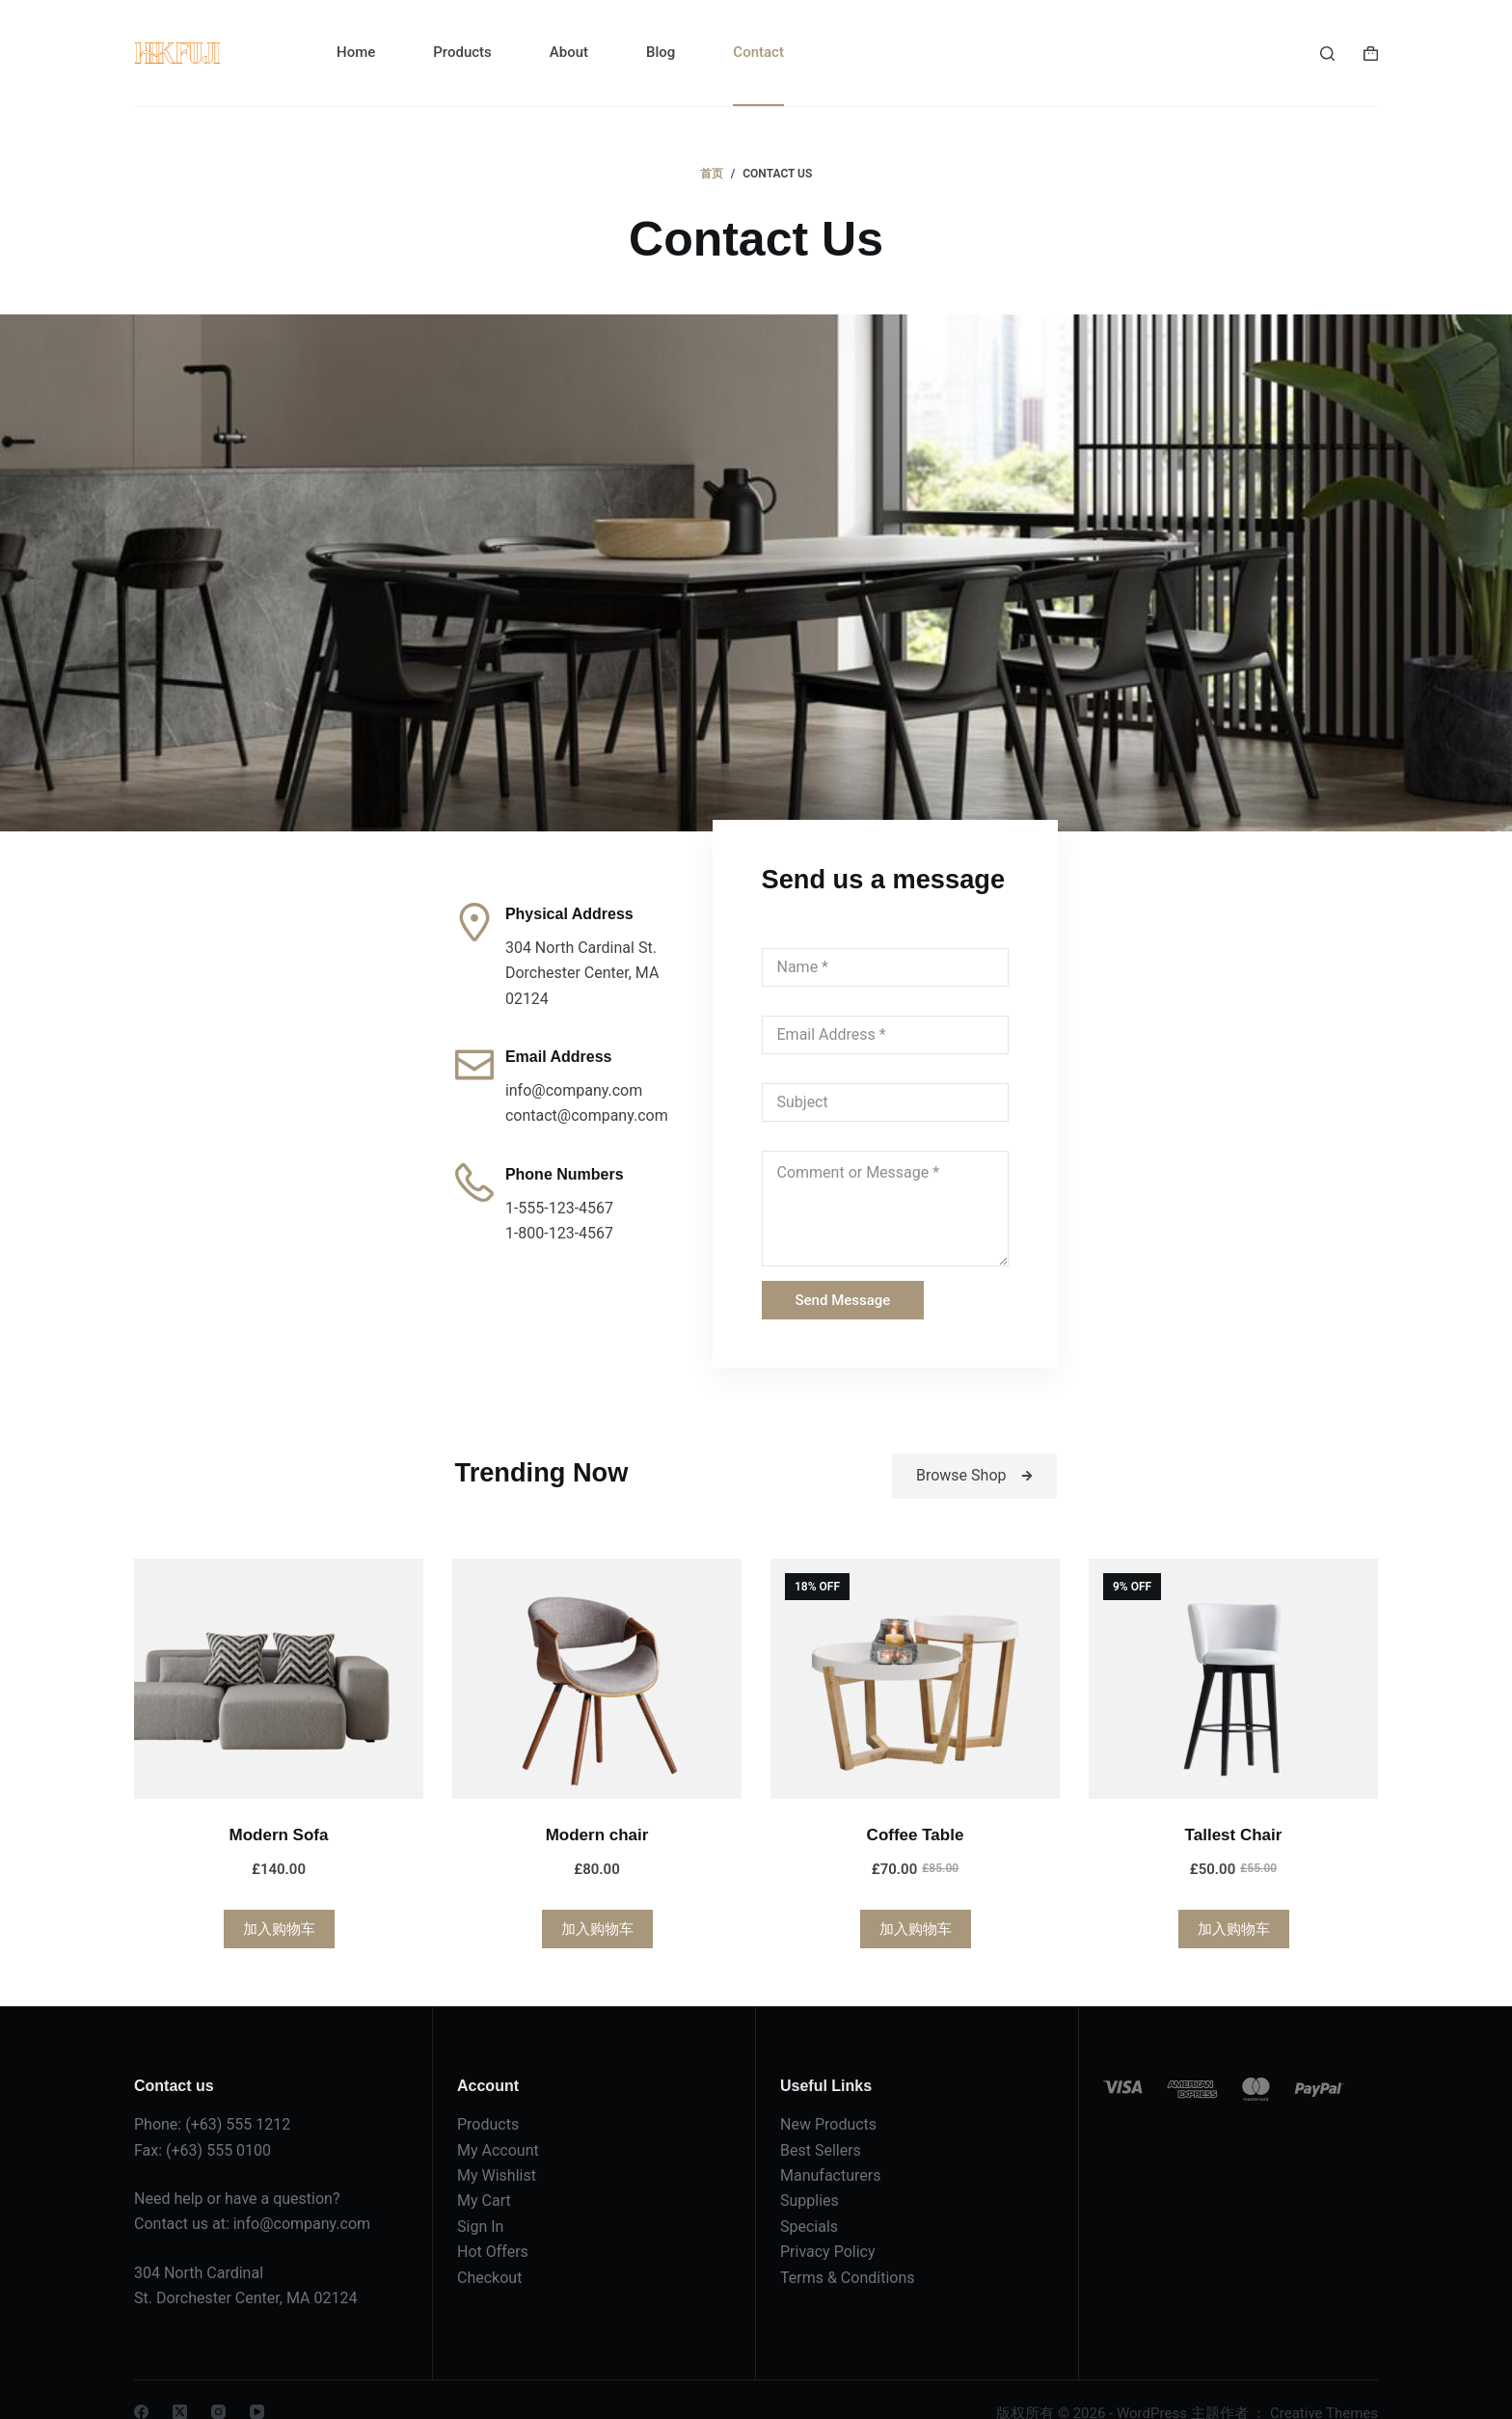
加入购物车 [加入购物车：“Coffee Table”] (915, 1901)
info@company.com (301, 2196)
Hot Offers (492, 2224)
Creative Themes (1324, 2385)
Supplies (809, 2172)
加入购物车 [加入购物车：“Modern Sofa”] (279, 1901)
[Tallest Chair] (1233, 1651)
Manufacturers (830, 2147)
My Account (498, 2122)
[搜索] (1327, 53)
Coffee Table (915, 1807)
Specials (809, 2198)
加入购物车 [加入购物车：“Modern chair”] (597, 1901)
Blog (660, 52)
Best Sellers (820, 2122)
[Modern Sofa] (278, 1651)
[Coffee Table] (915, 1651)
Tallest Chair (1233, 1807)
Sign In (480, 2198)
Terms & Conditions (847, 2250)
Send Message (826, 1268)
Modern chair (597, 1807)
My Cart (484, 2172)
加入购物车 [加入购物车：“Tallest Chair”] (1234, 1901)
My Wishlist (496, 2147)
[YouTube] (257, 2384)
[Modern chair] (597, 1651)
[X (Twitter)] (180, 2384)
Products (462, 52)
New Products (828, 2096)
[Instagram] (218, 2384)
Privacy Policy (828, 2224)
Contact (758, 52)
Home (356, 52)
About (569, 52)
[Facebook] (141, 2384)
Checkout (489, 2250)
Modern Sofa (279, 1807)
